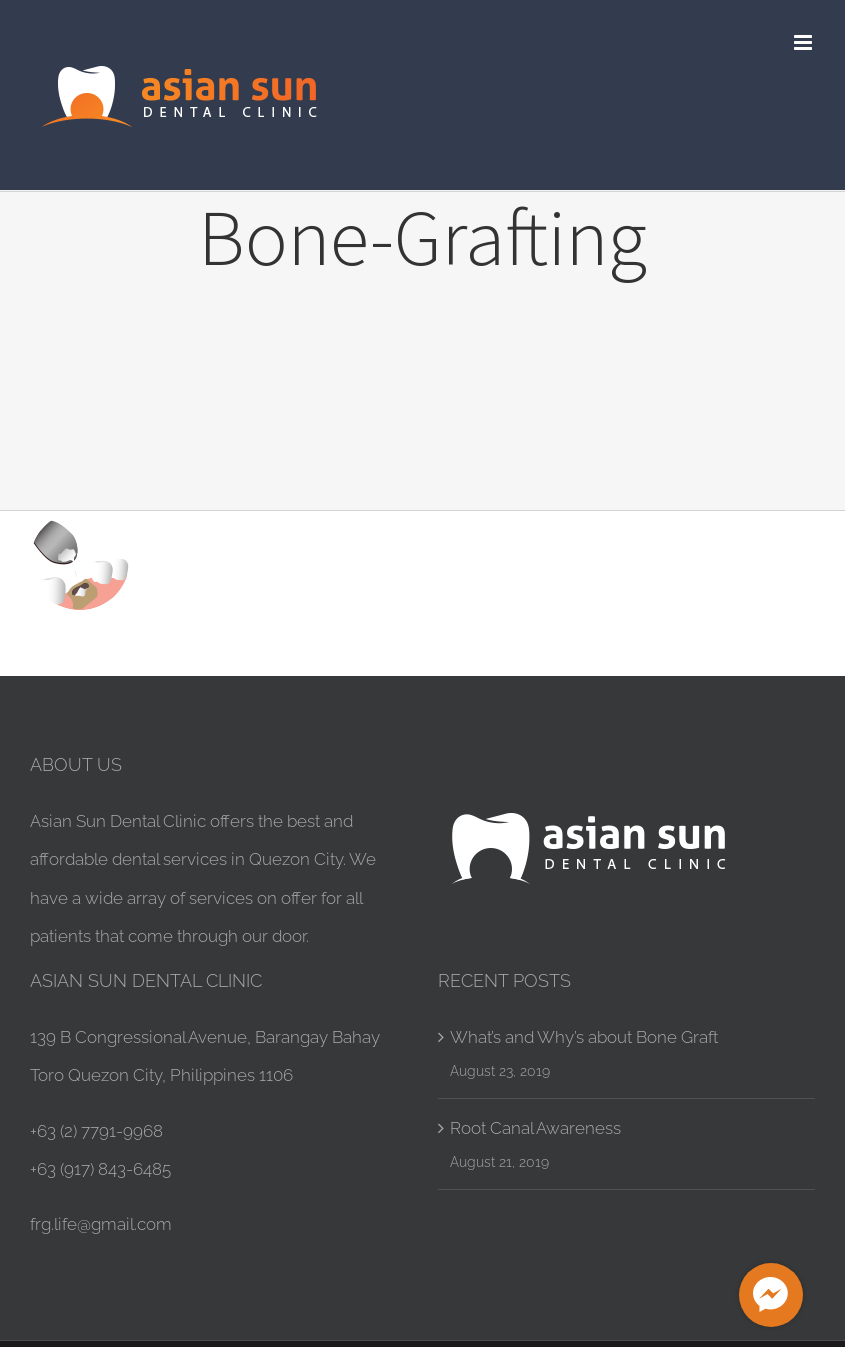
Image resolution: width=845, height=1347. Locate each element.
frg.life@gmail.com (101, 1224)
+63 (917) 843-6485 (100, 1169)
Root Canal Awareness (535, 1128)
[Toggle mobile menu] (804, 42)
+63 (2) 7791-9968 (96, 1131)
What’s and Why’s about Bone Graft (584, 1037)
